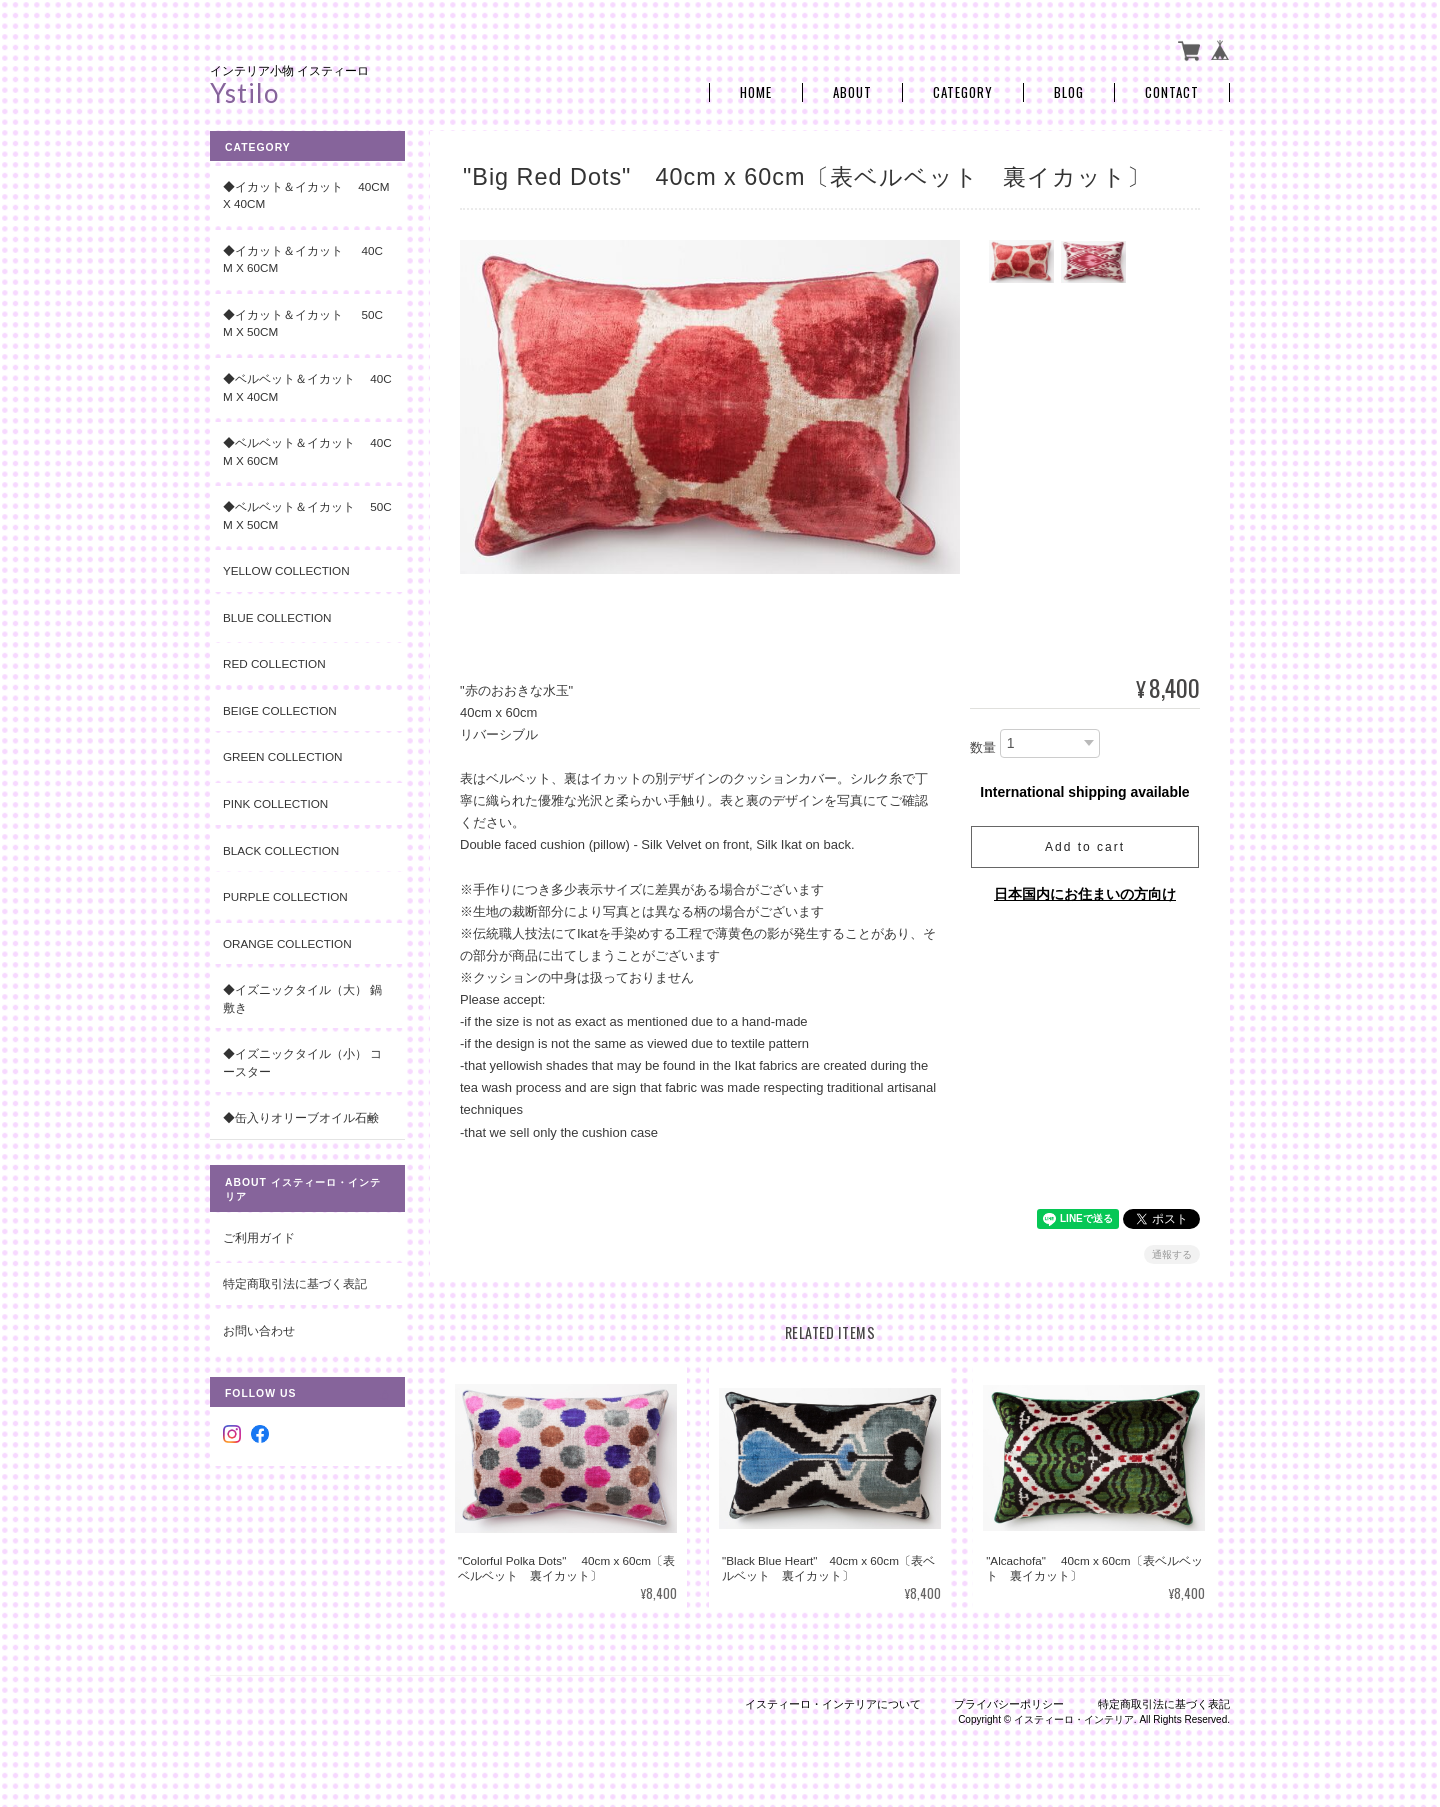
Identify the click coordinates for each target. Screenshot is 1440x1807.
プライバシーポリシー (1009, 1704)
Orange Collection (287, 943)
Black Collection (281, 850)
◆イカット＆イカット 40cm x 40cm (306, 195)
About (852, 92)
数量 (983, 747)
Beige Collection (280, 710)
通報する (1172, 1254)
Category (963, 92)
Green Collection (283, 756)
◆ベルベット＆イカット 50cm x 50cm (307, 515)
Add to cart (1085, 847)
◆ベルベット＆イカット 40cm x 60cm (307, 451)
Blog (1069, 92)
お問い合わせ (259, 1330)
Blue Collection (277, 617)
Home (756, 92)
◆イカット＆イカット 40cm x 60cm (303, 259)
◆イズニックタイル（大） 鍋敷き (302, 998)
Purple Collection (285, 896)
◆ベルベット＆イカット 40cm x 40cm (307, 387)
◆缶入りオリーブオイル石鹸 (301, 1117)
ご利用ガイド (259, 1237)
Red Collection (274, 663)
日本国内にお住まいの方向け (1085, 894)
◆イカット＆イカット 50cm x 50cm (303, 323)
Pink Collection (275, 803)
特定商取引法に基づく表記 (295, 1283)
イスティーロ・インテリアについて (833, 1704)
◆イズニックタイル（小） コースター (302, 1062)
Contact (1172, 92)
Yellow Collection (286, 570)
